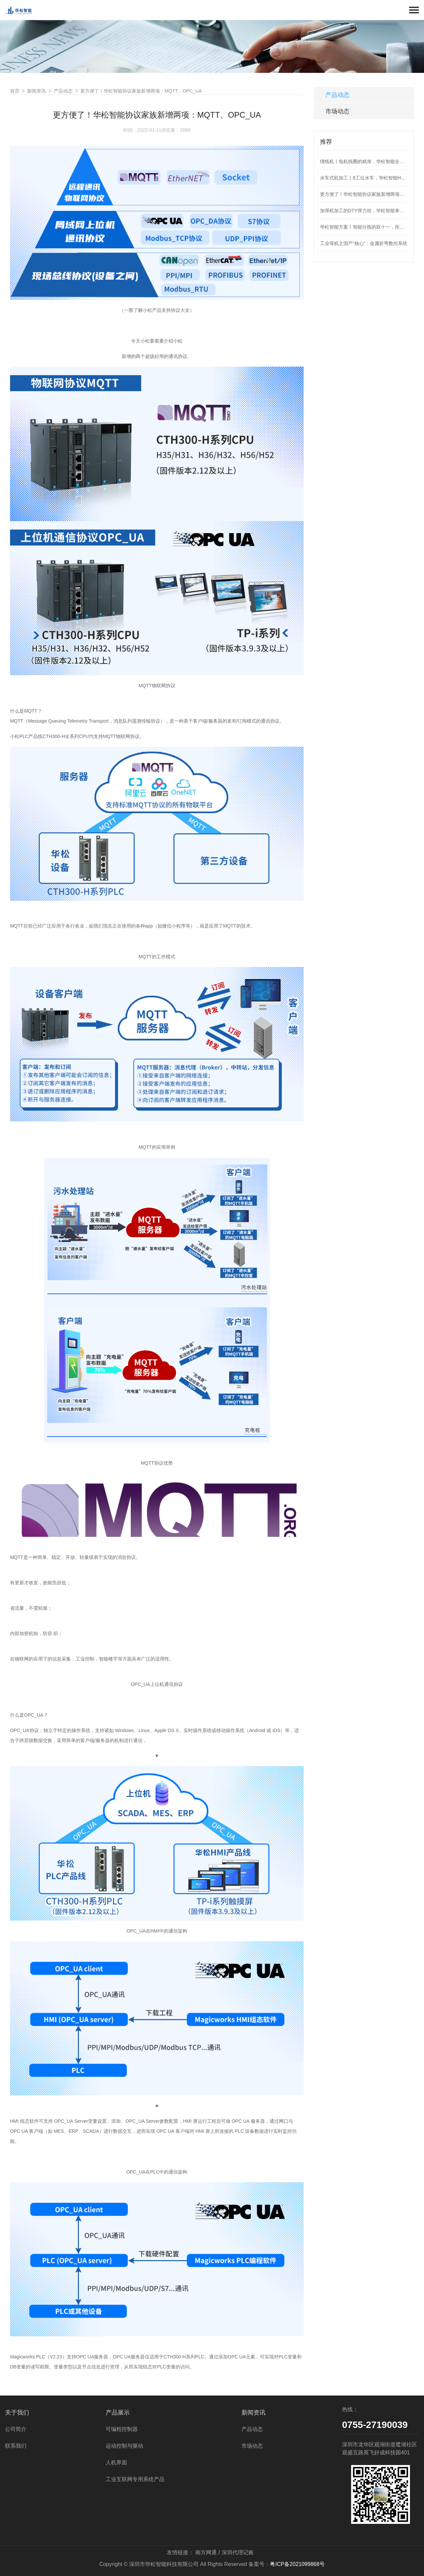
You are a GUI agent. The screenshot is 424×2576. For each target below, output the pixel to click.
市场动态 (337, 111)
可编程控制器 (122, 2429)
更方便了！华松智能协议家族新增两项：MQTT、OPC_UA (141, 91)
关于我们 (17, 2412)
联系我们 (15, 2446)
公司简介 (15, 2429)
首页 (14, 91)
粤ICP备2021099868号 (297, 2564)
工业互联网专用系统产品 (135, 2479)
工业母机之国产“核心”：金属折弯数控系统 (363, 243)
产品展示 (118, 2412)
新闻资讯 (36, 91)
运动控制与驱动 (124, 2446)
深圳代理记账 (238, 2552)
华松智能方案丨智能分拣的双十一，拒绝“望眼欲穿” (364, 227)
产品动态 (63, 91)
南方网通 (206, 2552)
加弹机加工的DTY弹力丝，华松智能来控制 (364, 210)
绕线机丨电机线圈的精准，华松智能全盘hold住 (364, 161)
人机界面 (116, 2462)
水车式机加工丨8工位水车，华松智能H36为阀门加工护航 (364, 177)
